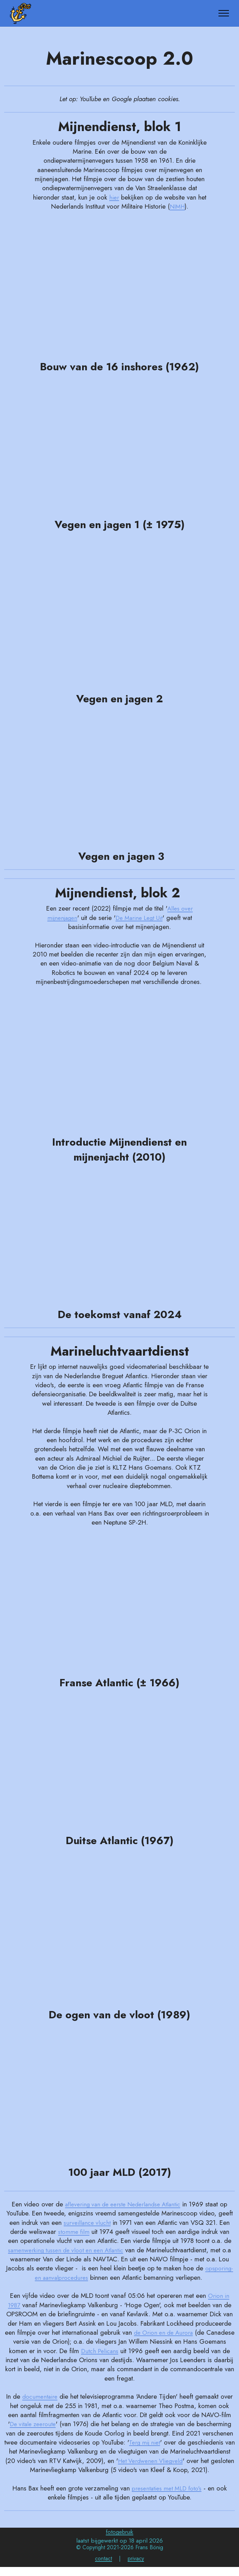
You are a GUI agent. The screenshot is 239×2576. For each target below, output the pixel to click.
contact (103, 2567)
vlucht (103, 2222)
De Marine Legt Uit (140, 917)
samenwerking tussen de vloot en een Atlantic (71, 2250)
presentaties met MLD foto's (166, 2497)
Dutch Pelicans (124, 2351)
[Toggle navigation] (223, 13)
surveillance (79, 2222)
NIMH (177, 206)
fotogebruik (119, 2541)
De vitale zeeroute (32, 2424)
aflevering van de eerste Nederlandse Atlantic (122, 2204)
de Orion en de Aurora (178, 2332)
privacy (136, 2567)
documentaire (39, 2396)
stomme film (73, 2231)
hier (114, 197)
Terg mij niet (150, 2442)
